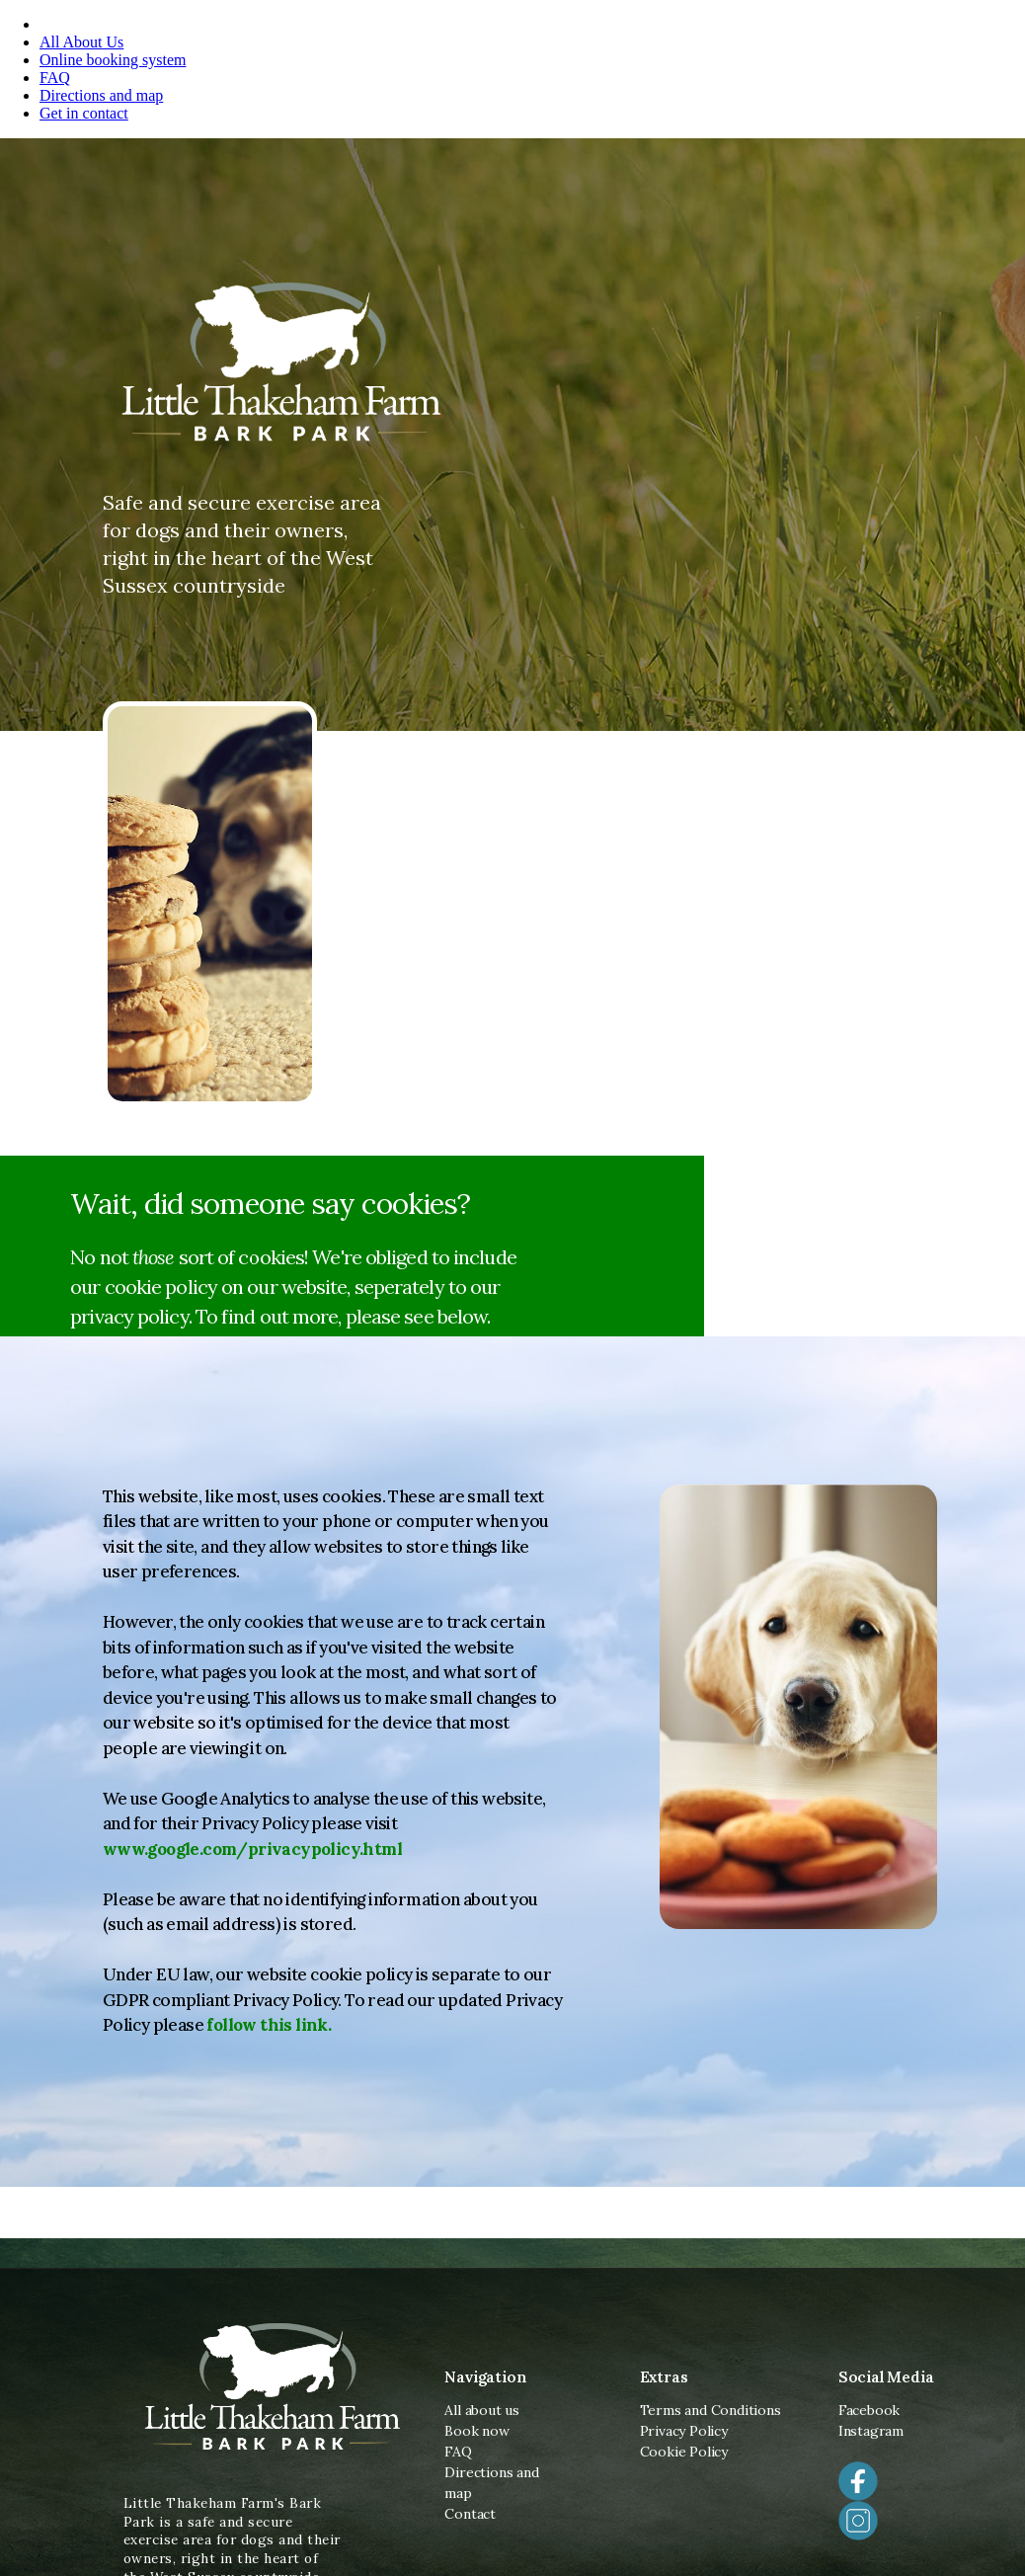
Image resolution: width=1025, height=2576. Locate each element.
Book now (476, 2431)
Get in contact (83, 113)
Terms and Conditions (710, 2410)
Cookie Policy (684, 2451)
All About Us (81, 42)
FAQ (54, 77)
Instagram (871, 2431)
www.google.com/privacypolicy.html (252, 1849)
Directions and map (101, 95)
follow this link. (268, 2025)
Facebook (869, 2410)
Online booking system (112, 59)
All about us (481, 2410)
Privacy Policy (684, 2431)
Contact (470, 2514)
